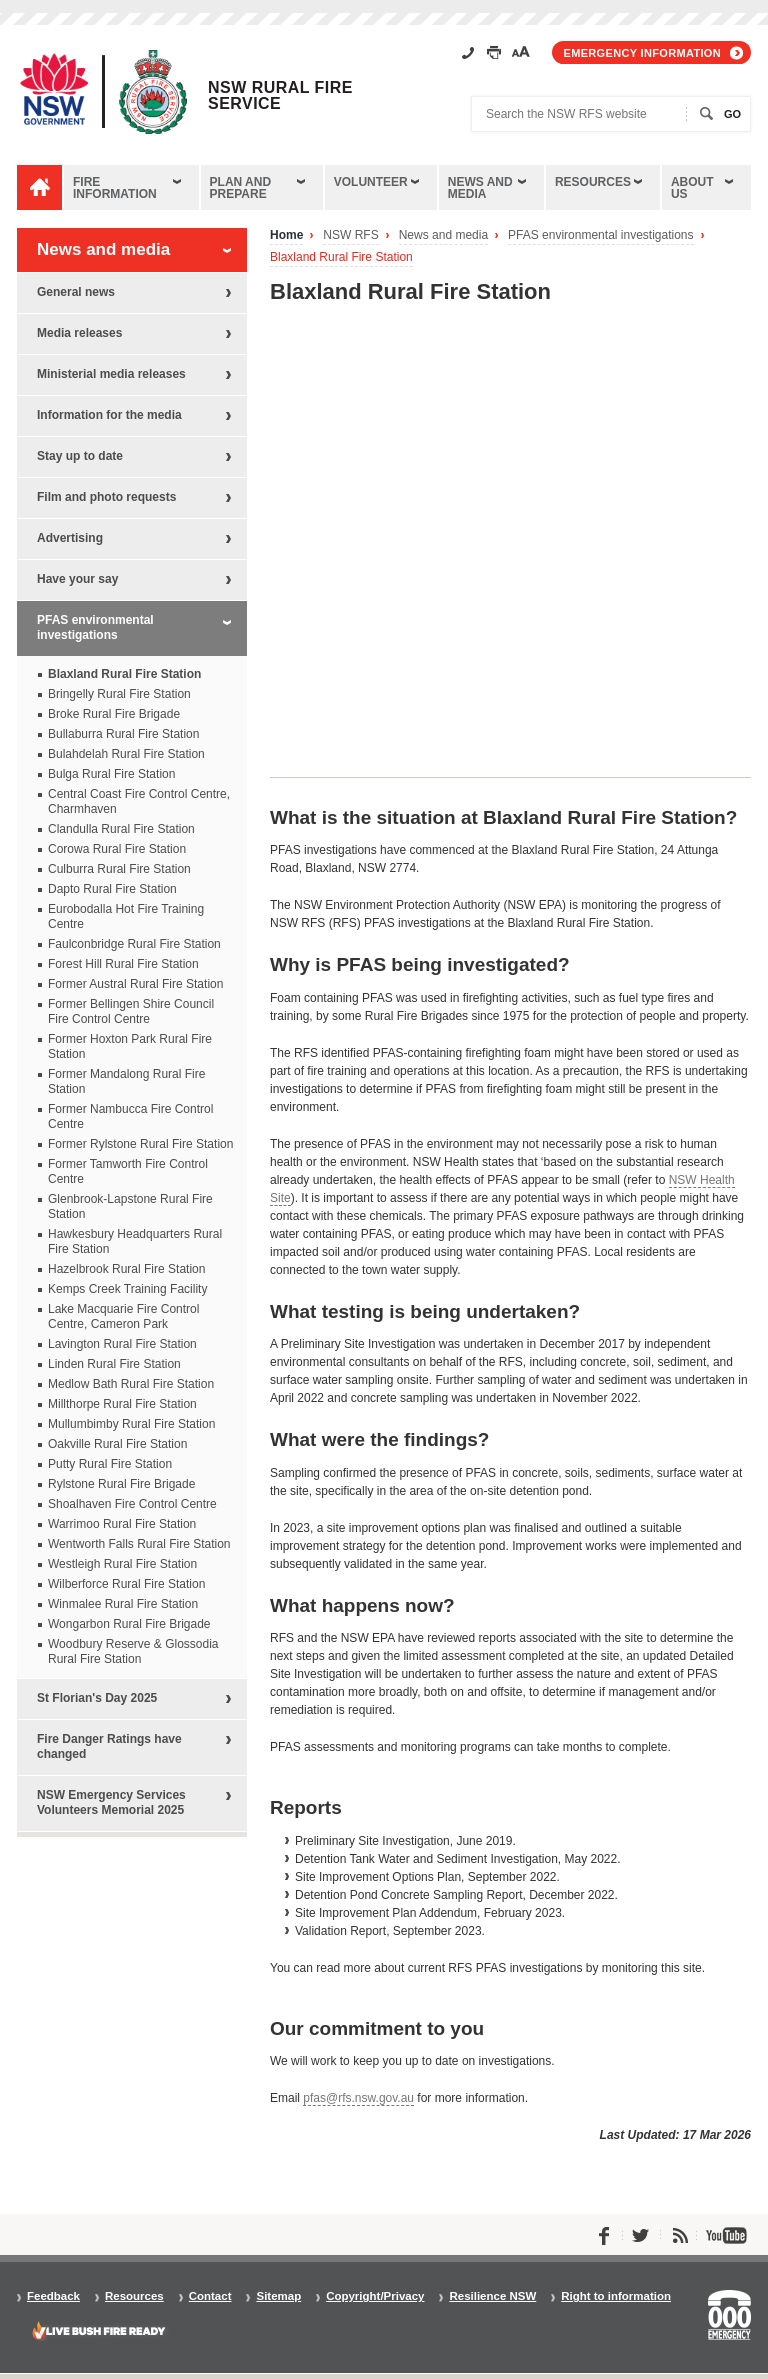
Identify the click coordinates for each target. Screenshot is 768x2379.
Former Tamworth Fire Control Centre (128, 1171)
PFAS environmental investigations (600, 235)
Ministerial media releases (111, 374)
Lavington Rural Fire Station (122, 1344)
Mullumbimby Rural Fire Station (131, 1424)
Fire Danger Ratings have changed (109, 1746)
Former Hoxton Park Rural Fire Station (130, 1046)
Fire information (115, 188)
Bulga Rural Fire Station (111, 774)
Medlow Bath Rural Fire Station (131, 1384)
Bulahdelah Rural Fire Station (126, 754)
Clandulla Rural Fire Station (121, 829)
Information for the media (109, 415)
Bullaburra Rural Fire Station (123, 734)
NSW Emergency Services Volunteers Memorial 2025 (111, 1802)
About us (692, 188)
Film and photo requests (106, 497)
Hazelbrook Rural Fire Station (126, 1269)
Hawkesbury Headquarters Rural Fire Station (135, 1241)
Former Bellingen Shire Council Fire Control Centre (131, 1011)
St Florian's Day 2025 (97, 1698)
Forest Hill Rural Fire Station (123, 964)
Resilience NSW (492, 2296)
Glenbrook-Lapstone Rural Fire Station (130, 1206)
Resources (593, 182)
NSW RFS (350, 235)
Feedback (53, 2296)
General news (76, 292)
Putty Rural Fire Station (110, 1464)
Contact (210, 2296)
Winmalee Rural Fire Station (123, 1604)
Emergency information (642, 53)
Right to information (616, 2296)
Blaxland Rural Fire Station (341, 257)
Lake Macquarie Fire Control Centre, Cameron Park (123, 1316)
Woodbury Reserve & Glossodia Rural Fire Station (133, 1651)
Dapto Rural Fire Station (112, 889)
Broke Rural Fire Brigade (114, 714)
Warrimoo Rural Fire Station (122, 1524)
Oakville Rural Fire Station (117, 1444)
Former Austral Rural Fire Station (135, 984)
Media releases (79, 333)
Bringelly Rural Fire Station (119, 694)
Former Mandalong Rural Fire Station (126, 1081)
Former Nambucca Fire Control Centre (130, 1116)
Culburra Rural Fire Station (119, 869)
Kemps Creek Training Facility (127, 1289)
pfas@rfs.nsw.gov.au (358, 2098)
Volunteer (371, 182)
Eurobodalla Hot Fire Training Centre (126, 916)
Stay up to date (80, 456)
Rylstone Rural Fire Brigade (121, 1484)
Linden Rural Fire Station (114, 1364)
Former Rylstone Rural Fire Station (140, 1144)
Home (286, 235)
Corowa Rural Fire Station (117, 849)
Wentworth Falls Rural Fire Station (139, 1544)
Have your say (77, 579)
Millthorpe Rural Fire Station (122, 1404)
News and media (480, 188)
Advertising (70, 538)
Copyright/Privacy (375, 2296)
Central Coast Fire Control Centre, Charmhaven (139, 801)
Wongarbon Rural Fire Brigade (129, 1624)
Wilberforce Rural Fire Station (126, 1584)
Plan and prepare (241, 188)
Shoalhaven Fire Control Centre (132, 1504)
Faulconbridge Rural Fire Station (134, 944)
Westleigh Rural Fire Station (122, 1564)
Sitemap (278, 2296)
